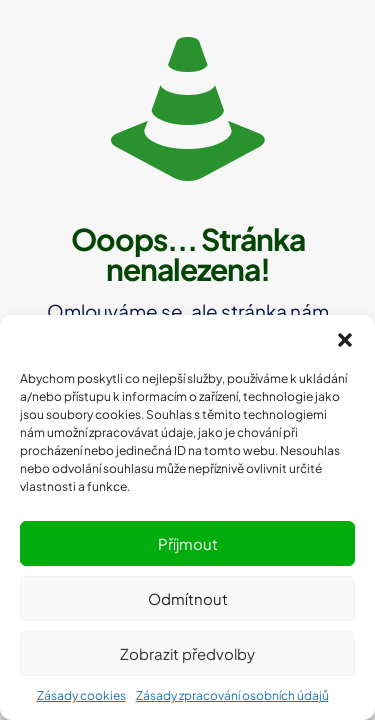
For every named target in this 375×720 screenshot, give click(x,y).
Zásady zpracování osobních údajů (232, 695)
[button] (345, 340)
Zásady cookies (81, 695)
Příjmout (188, 543)
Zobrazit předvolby (187, 653)
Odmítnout (188, 598)
